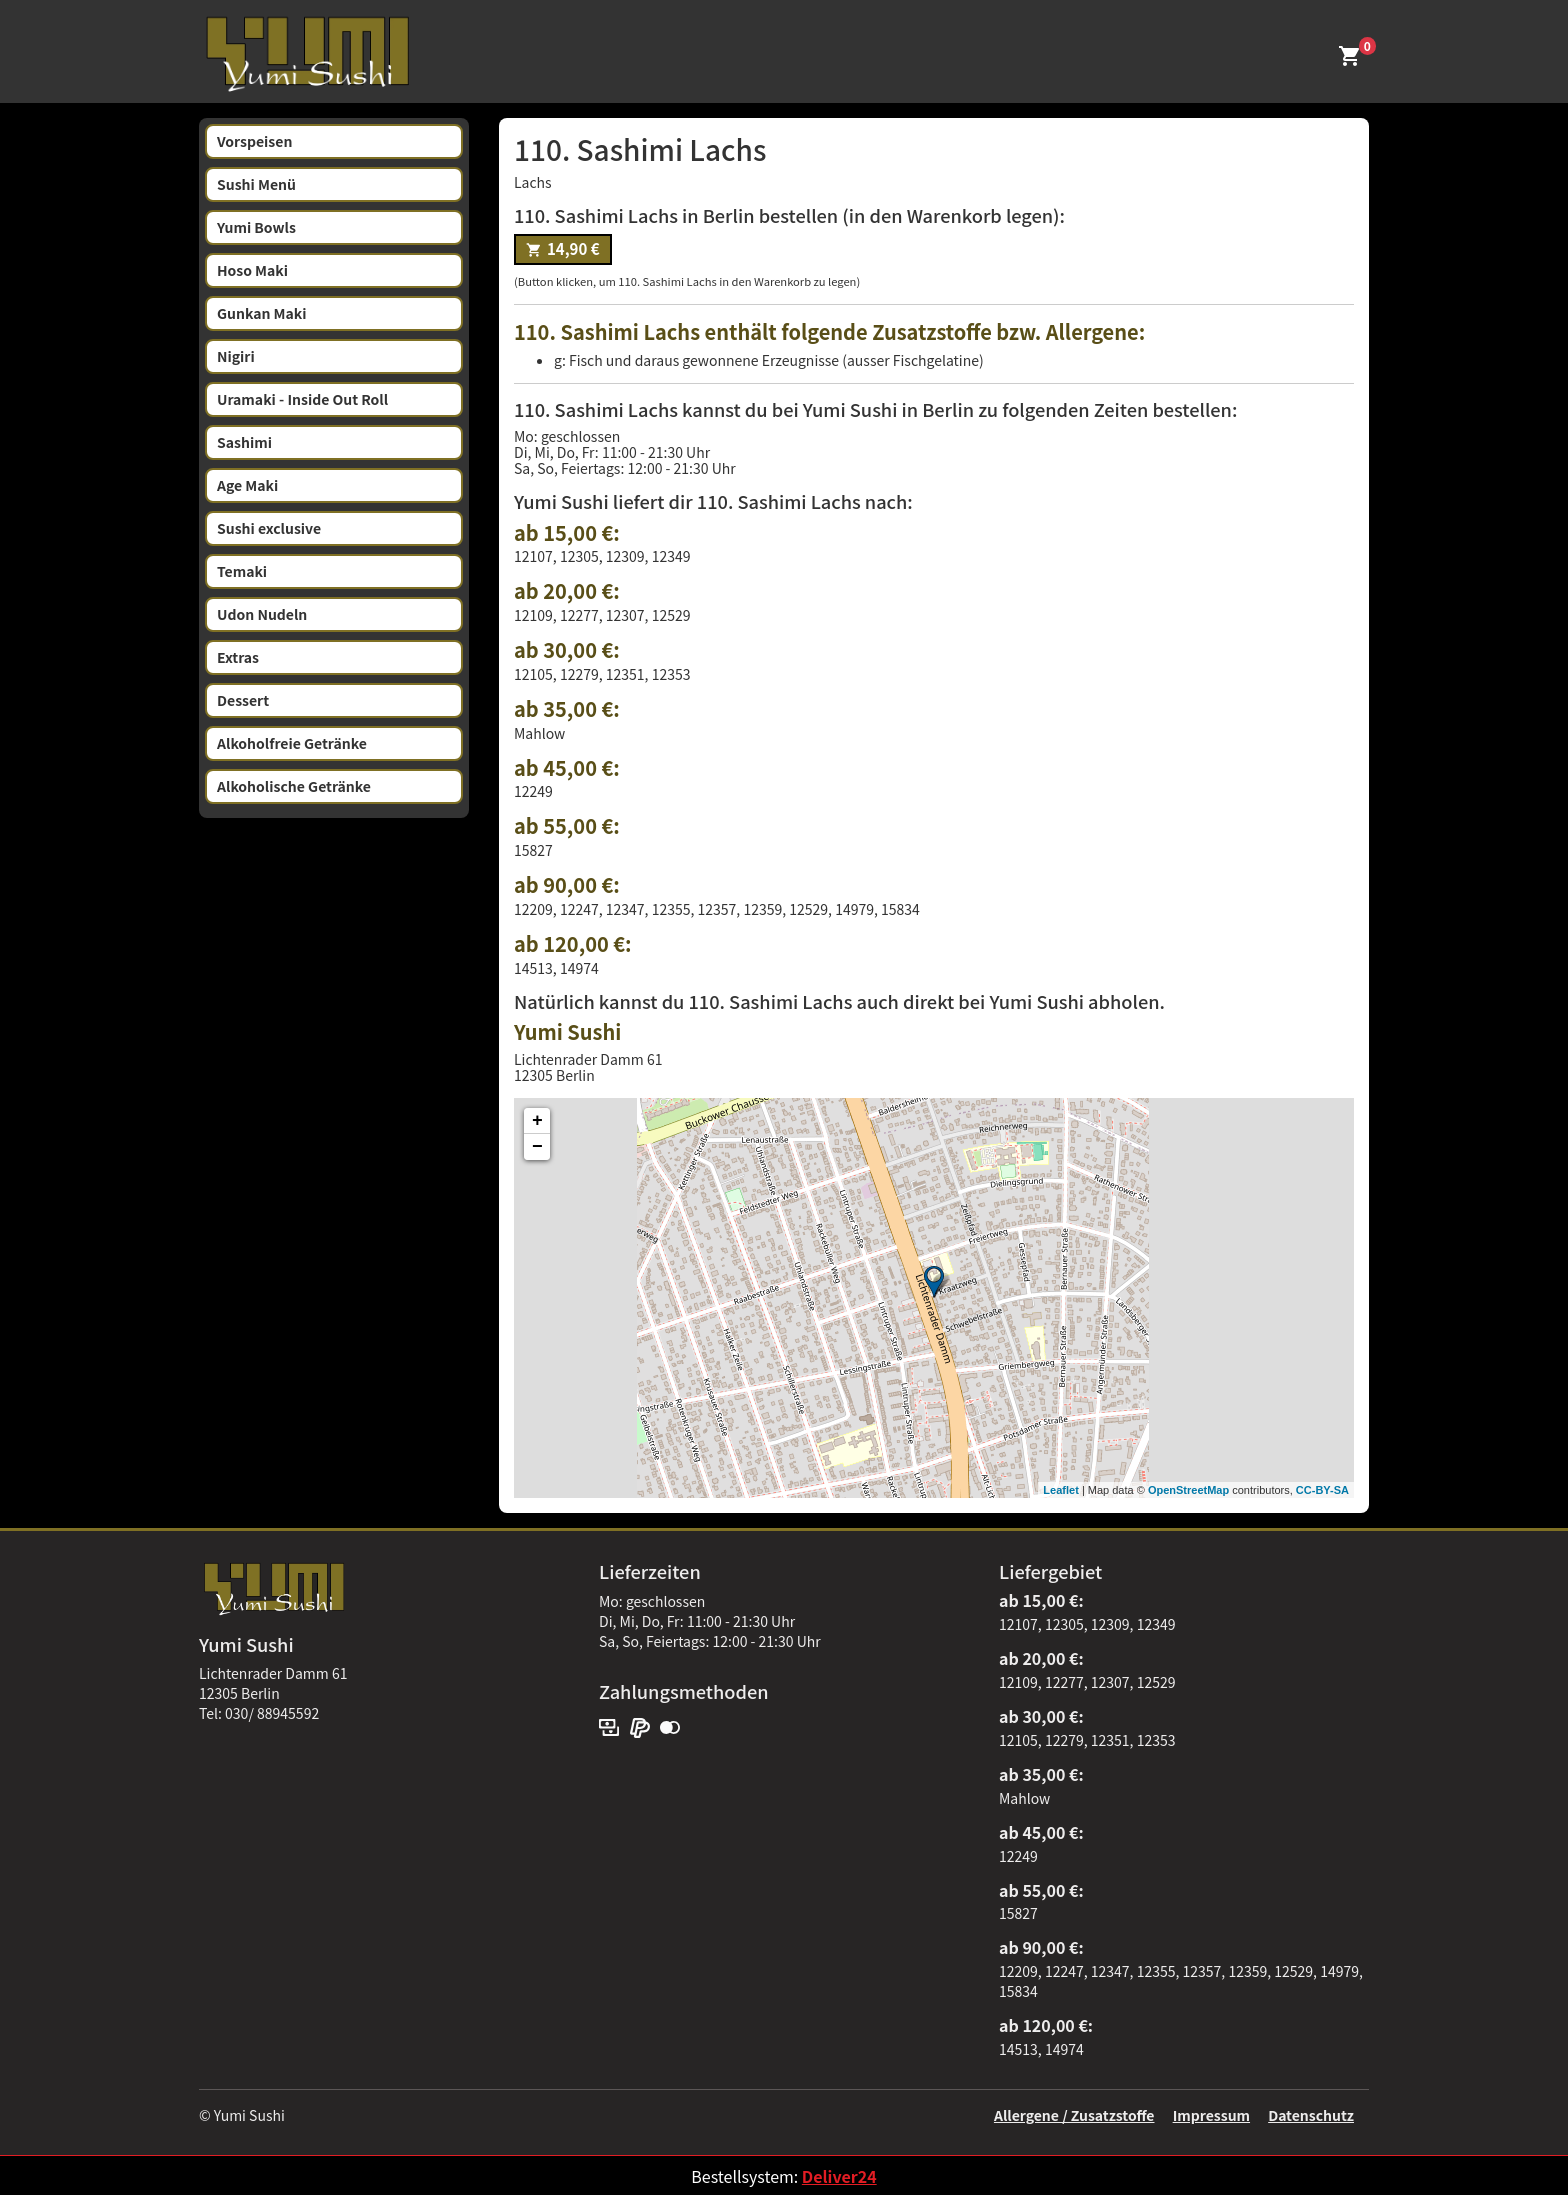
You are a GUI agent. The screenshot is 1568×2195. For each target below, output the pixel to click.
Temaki (242, 571)
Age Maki (247, 485)
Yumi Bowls (256, 227)
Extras (238, 657)
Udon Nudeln (262, 614)
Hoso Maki (252, 270)
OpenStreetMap (1188, 1490)
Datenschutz (1311, 2115)
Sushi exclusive (269, 528)
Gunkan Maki (262, 313)
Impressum (1211, 2115)
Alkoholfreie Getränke (292, 743)
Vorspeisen (254, 141)
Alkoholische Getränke (294, 786)
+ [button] (537, 1121)
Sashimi (244, 442)
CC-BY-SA (1322, 1490)
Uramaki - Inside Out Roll (302, 399)
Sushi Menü (256, 184)
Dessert (243, 700)
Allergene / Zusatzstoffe (1074, 2115)
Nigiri (236, 356)
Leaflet (1060, 1490)
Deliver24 (839, 2176)
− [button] (537, 1147)
